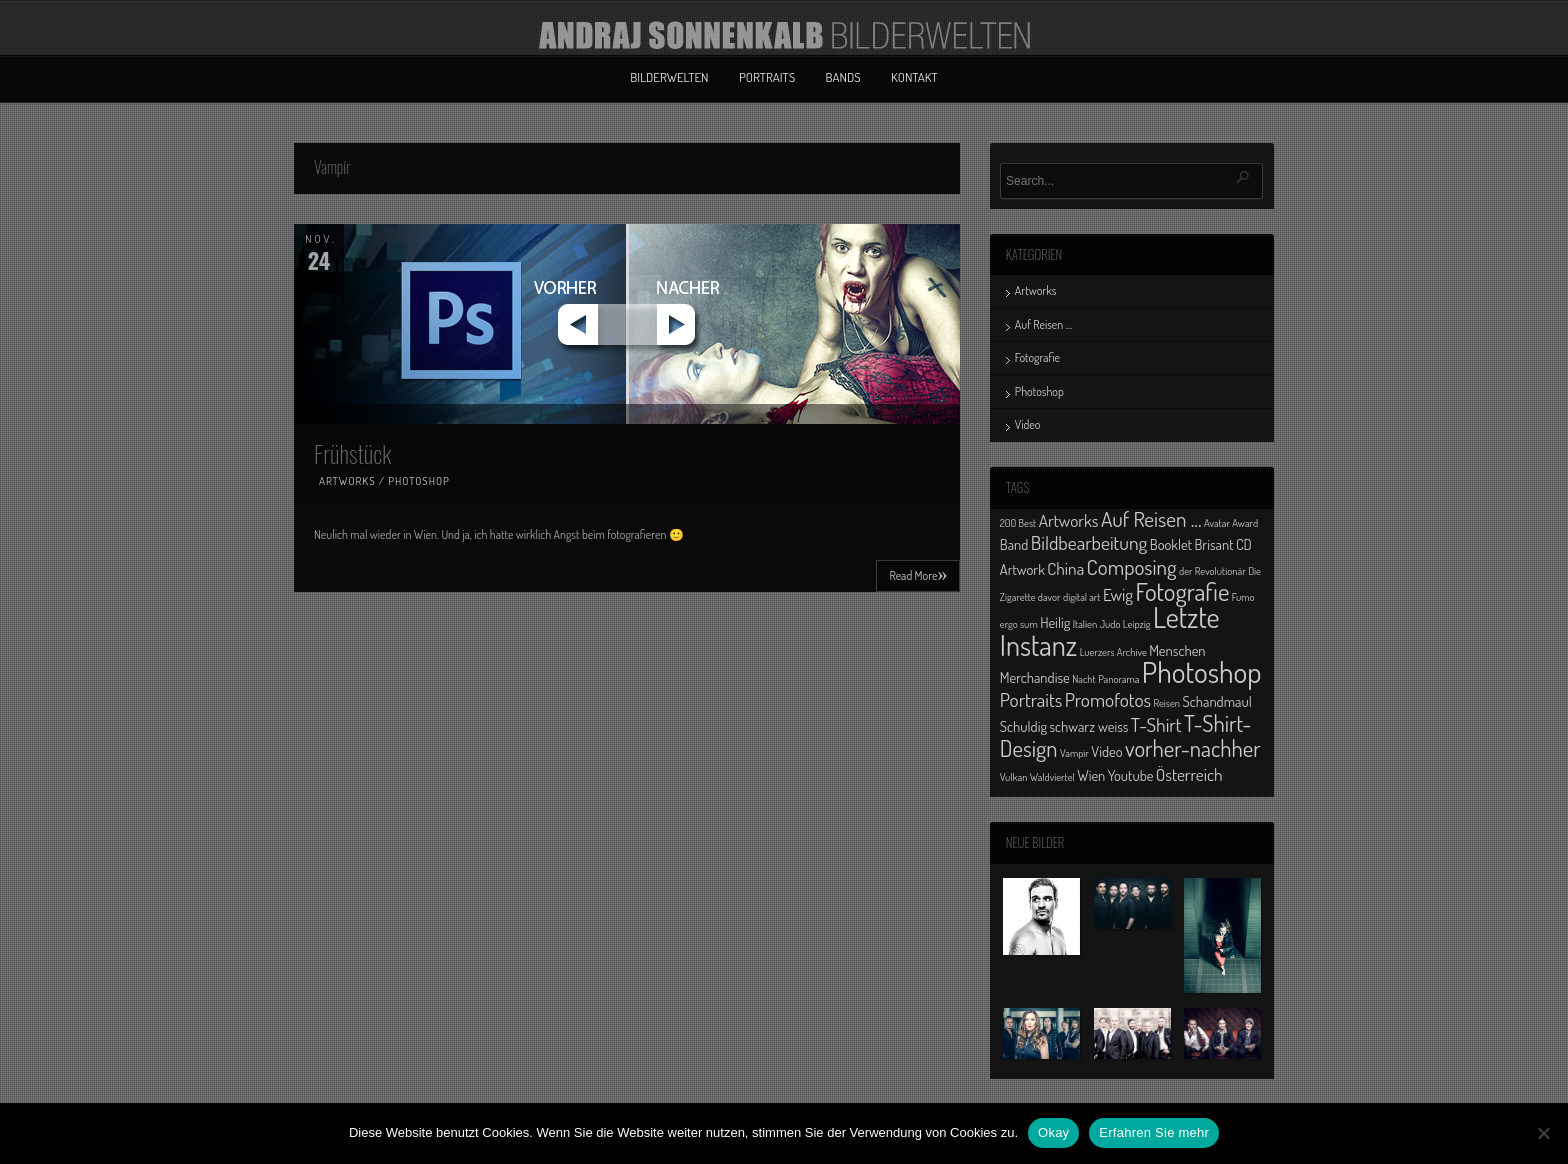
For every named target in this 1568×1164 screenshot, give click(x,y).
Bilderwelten (669, 77)
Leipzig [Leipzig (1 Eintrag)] (1137, 624)
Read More (918, 574)
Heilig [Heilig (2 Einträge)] (1055, 622)
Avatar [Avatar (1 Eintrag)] (1217, 523)
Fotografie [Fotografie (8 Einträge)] (1182, 591)
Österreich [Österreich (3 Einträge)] (1189, 774)
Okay (1053, 1132)
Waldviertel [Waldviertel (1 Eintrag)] (1052, 777)
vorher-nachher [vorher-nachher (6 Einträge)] (1193, 748)
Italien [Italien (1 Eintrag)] (1085, 624)
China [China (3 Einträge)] (1065, 568)
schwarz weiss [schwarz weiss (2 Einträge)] (1088, 726)
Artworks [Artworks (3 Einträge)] (1069, 520)
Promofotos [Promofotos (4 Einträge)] (1108, 699)
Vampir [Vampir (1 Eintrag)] (1074, 753)
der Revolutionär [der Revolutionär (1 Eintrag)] (1212, 571)
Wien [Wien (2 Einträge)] (1091, 775)
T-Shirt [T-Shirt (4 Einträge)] (1156, 724)
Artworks (347, 481)
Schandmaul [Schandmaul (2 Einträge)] (1217, 701)
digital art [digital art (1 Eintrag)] (1082, 597)
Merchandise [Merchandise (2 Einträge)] (1035, 677)
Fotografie (1037, 357)
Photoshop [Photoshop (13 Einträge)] (1202, 671)
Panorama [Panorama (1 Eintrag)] (1118, 679)
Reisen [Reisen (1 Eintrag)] (1166, 703)
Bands (843, 77)
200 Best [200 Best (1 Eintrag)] (1018, 523)
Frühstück (352, 453)
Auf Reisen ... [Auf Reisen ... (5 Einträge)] (1151, 518)
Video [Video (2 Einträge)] (1106, 751)
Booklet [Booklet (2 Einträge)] (1171, 544)
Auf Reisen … (1043, 324)
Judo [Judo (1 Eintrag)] (1110, 624)
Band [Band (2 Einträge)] (1014, 544)
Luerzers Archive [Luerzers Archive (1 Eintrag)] (1113, 652)
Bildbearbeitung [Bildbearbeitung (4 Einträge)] (1089, 542)
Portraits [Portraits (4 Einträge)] (1031, 699)
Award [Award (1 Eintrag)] (1245, 523)
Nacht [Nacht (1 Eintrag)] (1084, 679)
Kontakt (914, 77)
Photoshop (419, 481)
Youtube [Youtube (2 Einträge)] (1131, 775)
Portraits (767, 77)
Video (1028, 424)
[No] (1543, 1133)
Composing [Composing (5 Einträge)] (1132, 566)
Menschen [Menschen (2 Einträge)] (1177, 650)
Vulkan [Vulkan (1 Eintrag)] (1014, 777)
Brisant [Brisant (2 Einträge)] (1213, 544)
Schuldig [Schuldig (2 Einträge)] (1023, 726)
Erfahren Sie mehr (1154, 1132)
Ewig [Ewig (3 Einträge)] (1118, 594)
